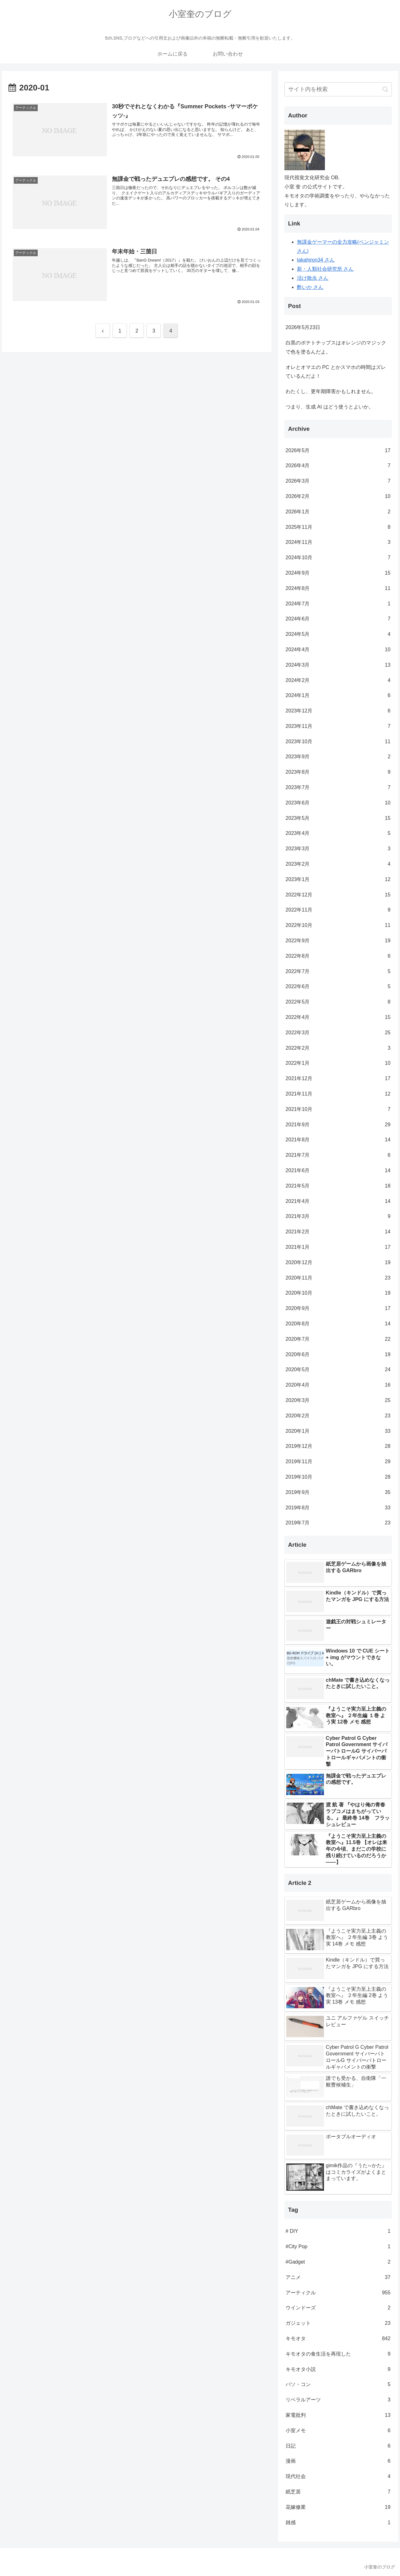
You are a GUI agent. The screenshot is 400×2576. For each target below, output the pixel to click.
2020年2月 (338, 1416)
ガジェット (338, 2323)
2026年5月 (338, 450)
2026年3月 (338, 481)
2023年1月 (338, 879)
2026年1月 (338, 512)
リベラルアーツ (338, 2400)
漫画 (338, 2461)
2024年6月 (338, 619)
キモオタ (338, 2338)
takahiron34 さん (316, 259)
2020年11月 (338, 1278)
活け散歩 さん (312, 278)
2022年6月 (338, 986)
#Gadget (338, 2262)
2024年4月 (338, 649)
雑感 (338, 2522)
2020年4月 (338, 1385)
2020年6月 (338, 1354)
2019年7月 (338, 1523)
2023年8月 (338, 772)
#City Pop (338, 2246)
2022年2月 (338, 1048)
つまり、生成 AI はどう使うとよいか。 (330, 406)
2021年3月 (338, 1216)
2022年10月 (338, 925)
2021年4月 (338, 1201)
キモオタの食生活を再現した (338, 2354)
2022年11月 (338, 910)
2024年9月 (338, 573)
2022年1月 (338, 1063)
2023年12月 (338, 711)
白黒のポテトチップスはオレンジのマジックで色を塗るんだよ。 (336, 347)
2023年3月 (338, 848)
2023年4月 (338, 833)
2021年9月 (338, 1124)
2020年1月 (338, 1431)
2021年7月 (338, 1155)
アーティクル (338, 2292)
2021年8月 (338, 1140)
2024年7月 (338, 604)
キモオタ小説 (338, 2369)
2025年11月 (338, 527)
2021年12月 (338, 1078)
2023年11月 (338, 726)
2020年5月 (338, 1369)
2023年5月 (338, 818)
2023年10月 (338, 741)
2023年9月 (338, 756)
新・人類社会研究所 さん (325, 269)
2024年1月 (338, 695)
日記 (338, 2446)
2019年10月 (338, 1477)
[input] (338, 89)
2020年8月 (338, 1324)
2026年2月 (338, 496)
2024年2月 (338, 680)
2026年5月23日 (303, 327)
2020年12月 (338, 1262)
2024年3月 (338, 665)
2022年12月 (338, 895)
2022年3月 (338, 1032)
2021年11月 (338, 1094)
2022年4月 (338, 1017)
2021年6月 (338, 1170)
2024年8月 (338, 588)
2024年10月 (338, 557)
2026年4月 (338, 465)
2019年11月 (338, 1461)
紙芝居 (338, 2492)
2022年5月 (338, 1002)
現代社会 (338, 2476)
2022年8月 (338, 956)
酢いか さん (310, 287)
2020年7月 (338, 1339)
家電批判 (338, 2415)
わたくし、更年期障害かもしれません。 (331, 391)
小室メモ (338, 2430)
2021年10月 (338, 1109)
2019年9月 (338, 1492)
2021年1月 (338, 1247)
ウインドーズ (338, 2308)
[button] (385, 89)
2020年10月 (338, 1293)
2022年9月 (338, 940)
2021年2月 (338, 1232)
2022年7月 (338, 971)
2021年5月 (338, 1186)
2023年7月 (338, 787)
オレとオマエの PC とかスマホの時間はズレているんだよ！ (336, 372)
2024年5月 (338, 634)
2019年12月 (338, 1446)
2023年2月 (338, 864)
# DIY (338, 2231)
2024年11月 (338, 542)
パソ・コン (338, 2384)
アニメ (338, 2277)
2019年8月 (338, 1508)
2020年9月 (338, 1308)
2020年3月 (338, 1400)
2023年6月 (338, 803)
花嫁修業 (338, 2507)
